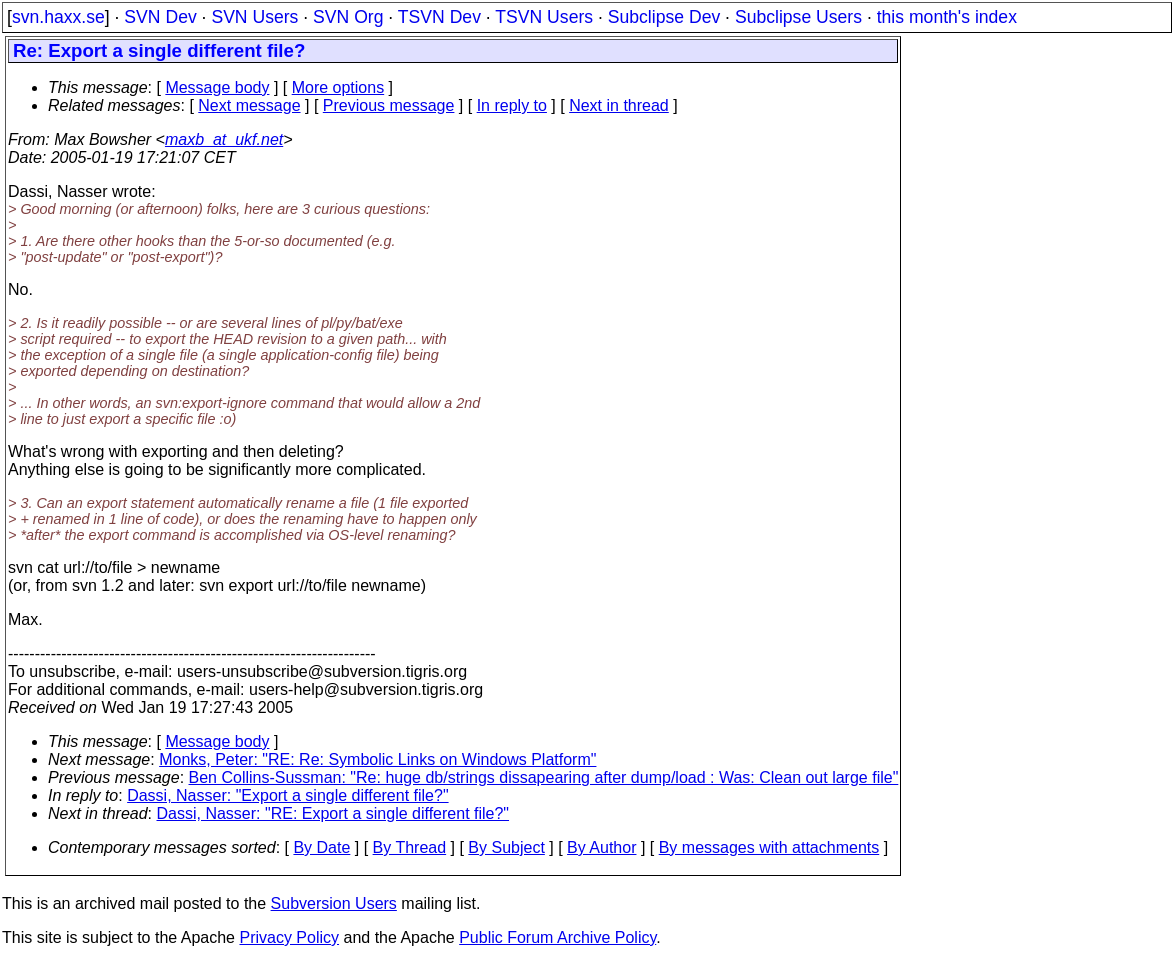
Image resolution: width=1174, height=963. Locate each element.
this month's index (947, 17)
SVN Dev (160, 17)
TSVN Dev (439, 17)
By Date (321, 847)
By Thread (410, 847)
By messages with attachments (769, 847)
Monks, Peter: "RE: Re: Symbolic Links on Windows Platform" (377, 759)
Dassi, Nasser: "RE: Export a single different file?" (333, 813)
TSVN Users (544, 17)
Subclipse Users (798, 17)
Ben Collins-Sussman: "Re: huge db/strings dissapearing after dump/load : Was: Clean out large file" (544, 777)
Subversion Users (334, 903)
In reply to (512, 105)
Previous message (389, 105)
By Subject (506, 847)
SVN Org (348, 17)
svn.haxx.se (58, 17)
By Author (601, 847)
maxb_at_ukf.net (224, 139)
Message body (217, 87)
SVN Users (254, 17)
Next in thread (619, 105)
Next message (249, 105)
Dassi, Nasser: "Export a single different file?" (287, 795)
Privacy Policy (289, 937)
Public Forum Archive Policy (557, 937)
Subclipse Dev (664, 17)
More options (338, 87)
